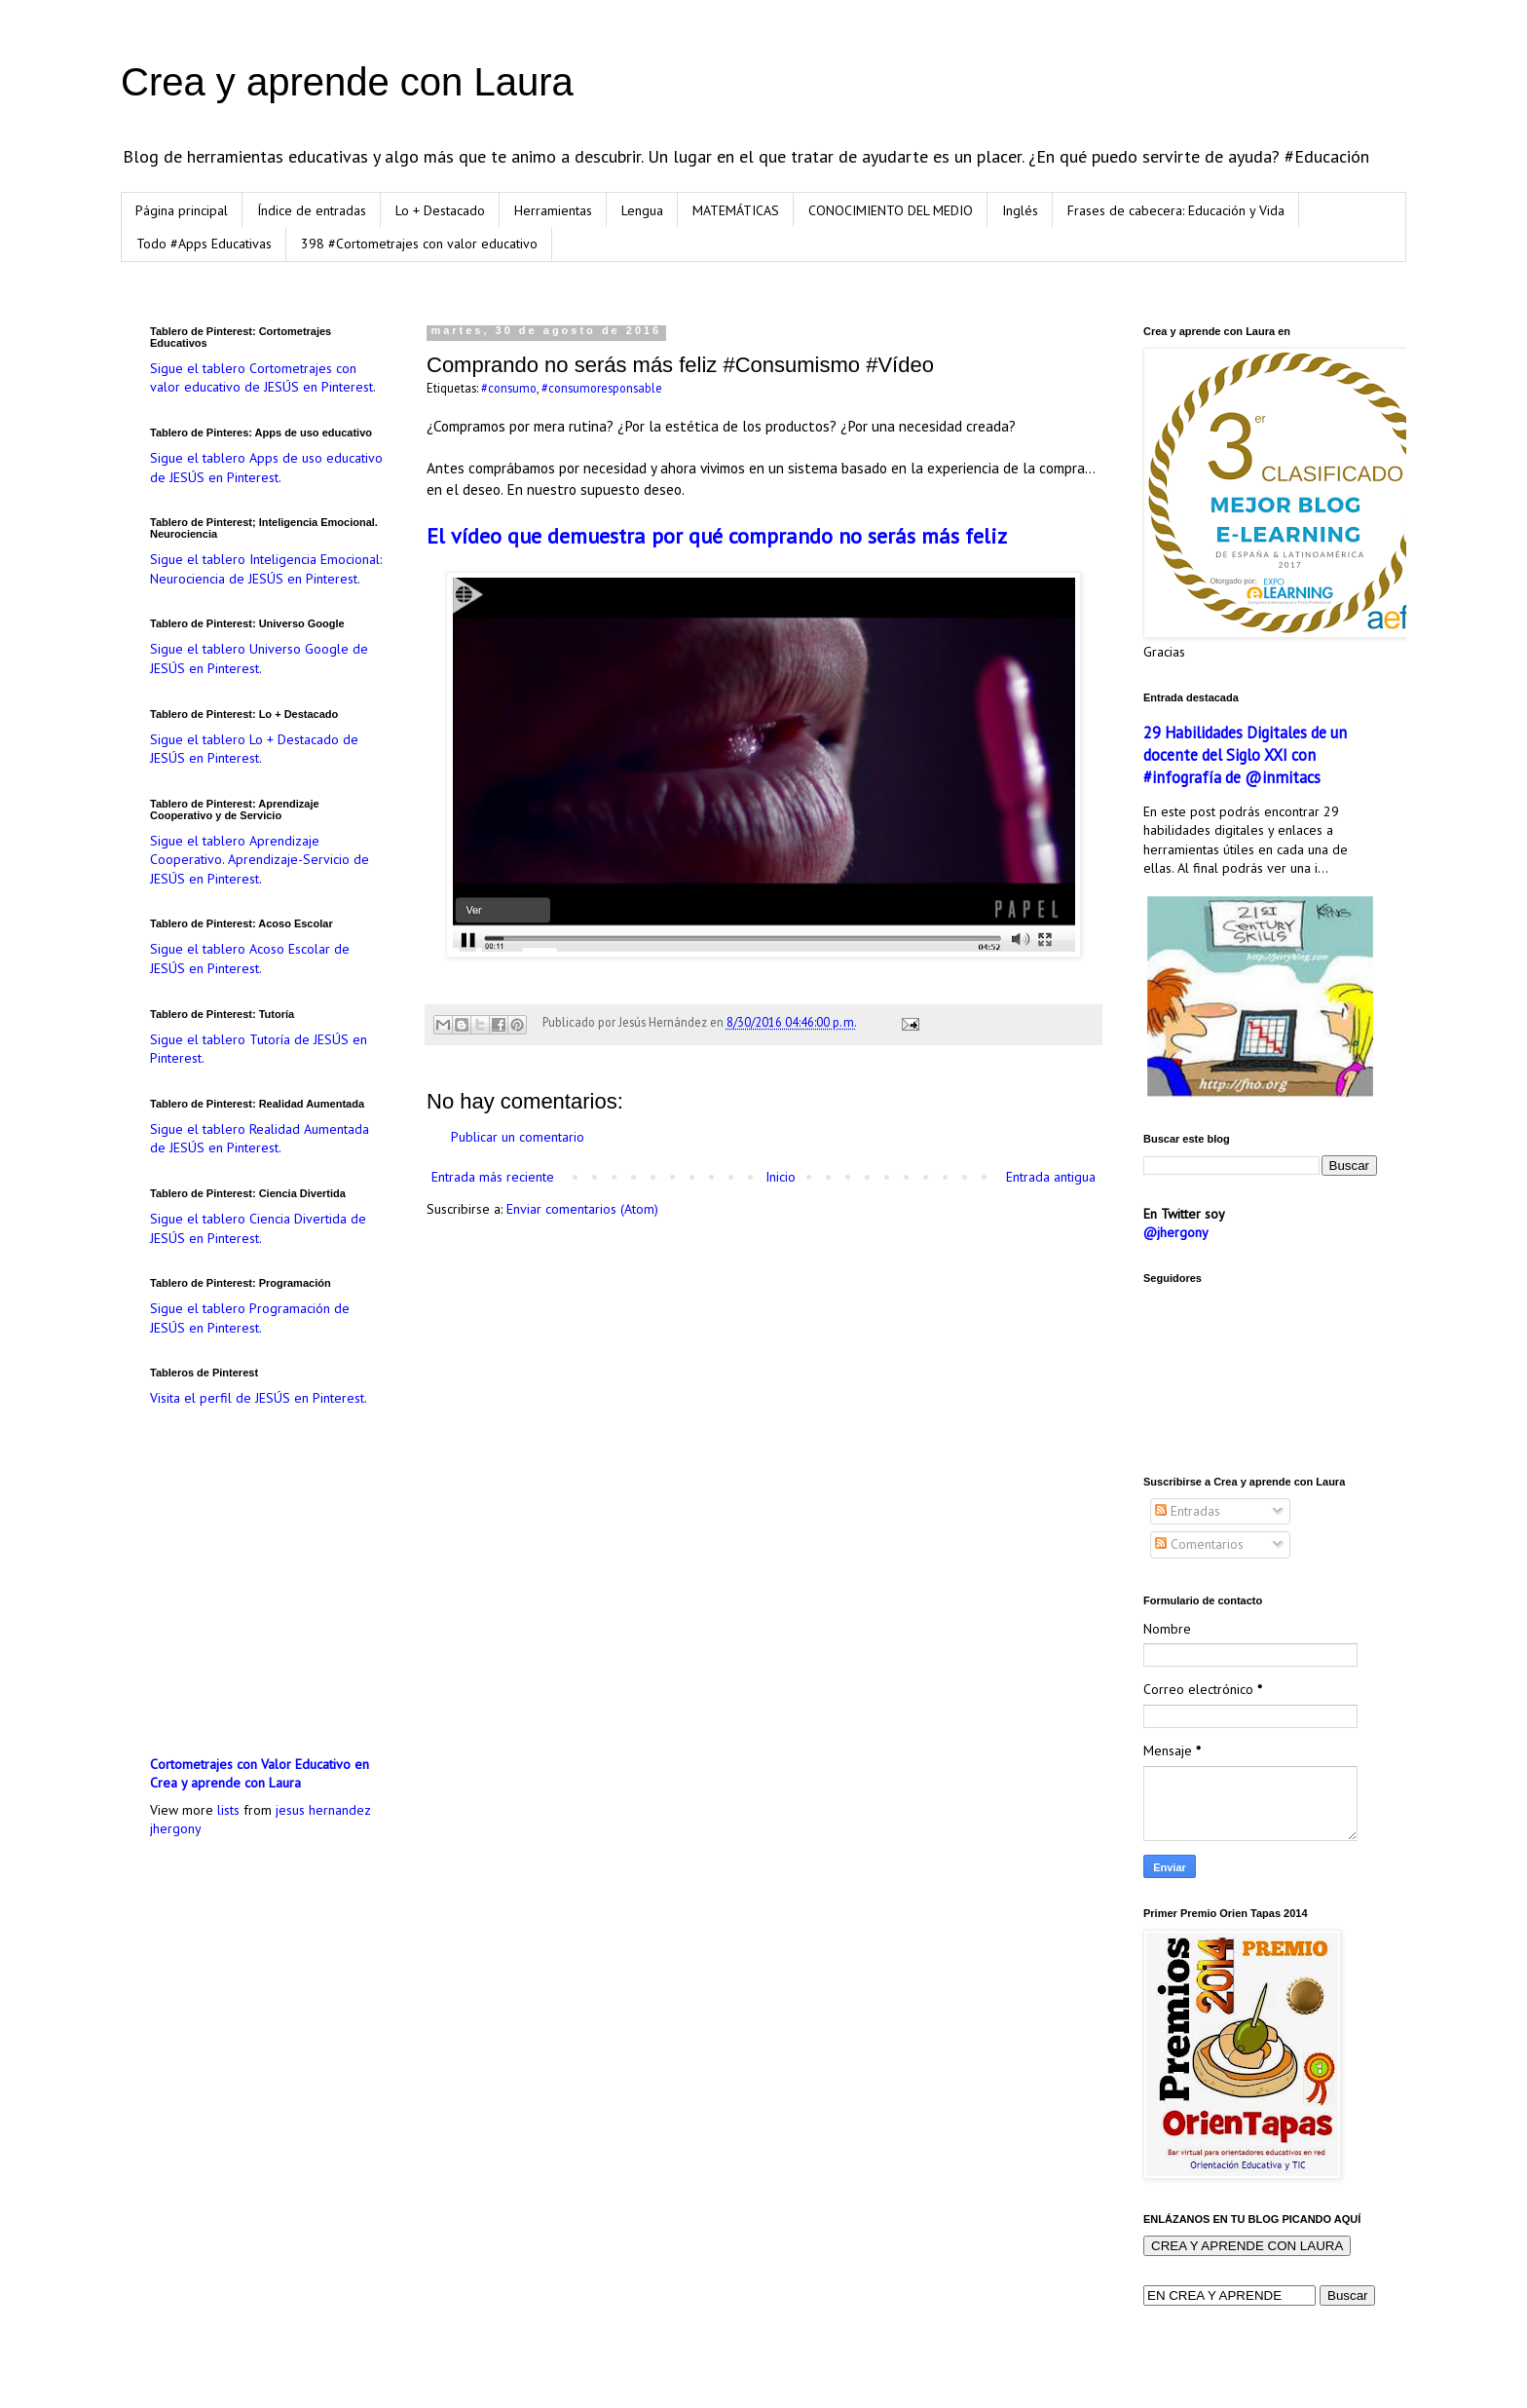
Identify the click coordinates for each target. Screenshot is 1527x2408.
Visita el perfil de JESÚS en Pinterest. (258, 1398)
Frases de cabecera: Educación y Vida (1176, 210)
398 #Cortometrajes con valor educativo (419, 243)
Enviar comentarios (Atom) (582, 1209)
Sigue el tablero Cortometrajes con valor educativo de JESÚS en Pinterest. (263, 377)
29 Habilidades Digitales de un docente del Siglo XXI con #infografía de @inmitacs (1245, 755)
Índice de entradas (311, 210)
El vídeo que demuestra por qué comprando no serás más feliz (717, 535)
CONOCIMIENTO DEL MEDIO (890, 210)
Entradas (1187, 1511)
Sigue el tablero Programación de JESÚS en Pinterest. (250, 1317)
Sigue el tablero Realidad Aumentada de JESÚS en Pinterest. (259, 1138)
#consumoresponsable (601, 387)
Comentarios (1199, 1544)
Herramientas (553, 210)
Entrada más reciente (492, 1176)
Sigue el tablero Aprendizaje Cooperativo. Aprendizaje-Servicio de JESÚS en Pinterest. (259, 859)
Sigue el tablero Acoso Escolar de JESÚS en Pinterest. (250, 958)
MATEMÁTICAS (735, 210)
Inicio (780, 1176)
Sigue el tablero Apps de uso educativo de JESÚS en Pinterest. (266, 467)
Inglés (1020, 210)
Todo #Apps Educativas (204, 243)
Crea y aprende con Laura (347, 81)
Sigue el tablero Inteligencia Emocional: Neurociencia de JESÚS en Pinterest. (266, 568)
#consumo (509, 387)
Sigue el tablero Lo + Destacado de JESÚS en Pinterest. (254, 749)
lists (228, 1810)
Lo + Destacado (440, 210)
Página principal (181, 210)
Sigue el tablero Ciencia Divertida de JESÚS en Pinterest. (258, 1228)
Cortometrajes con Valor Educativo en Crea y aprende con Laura (259, 1773)
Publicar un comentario (517, 1137)
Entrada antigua (1051, 1176)
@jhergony (1176, 1232)
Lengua (642, 210)
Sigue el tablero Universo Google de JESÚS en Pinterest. (259, 658)
